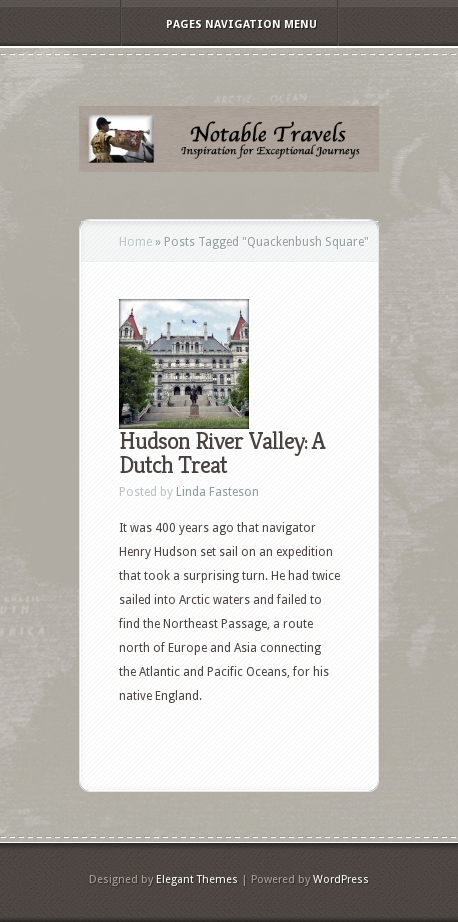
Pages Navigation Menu (228, 24)
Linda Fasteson (217, 492)
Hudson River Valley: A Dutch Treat (222, 453)
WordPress (341, 879)
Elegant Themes (197, 879)
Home (135, 242)
